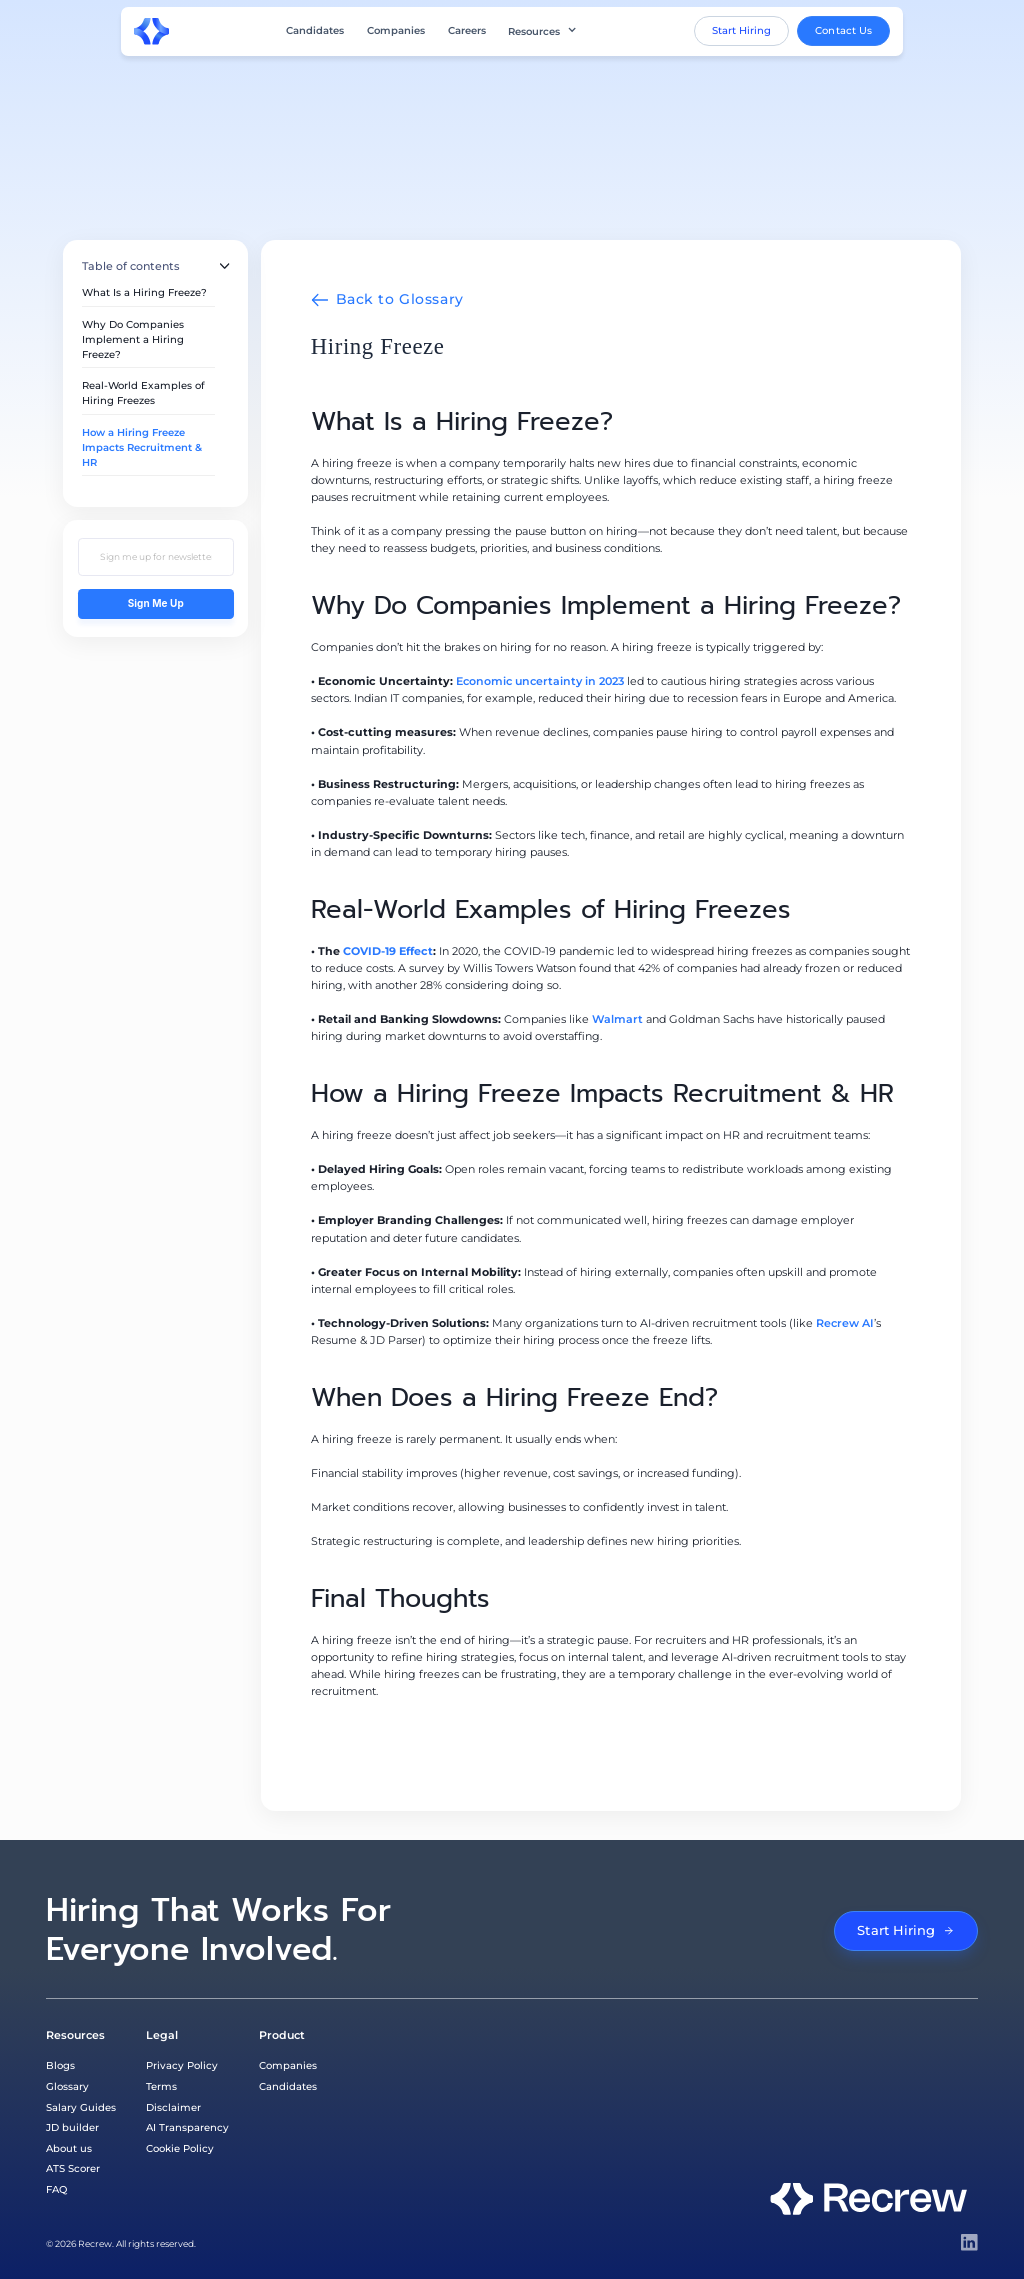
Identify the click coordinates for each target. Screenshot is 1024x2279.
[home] (152, 31)
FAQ (56, 2189)
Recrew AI (845, 1323)
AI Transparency (187, 2127)
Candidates (315, 31)
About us (69, 2148)
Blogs (60, 2065)
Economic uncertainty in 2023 (540, 681)
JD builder (72, 2127)
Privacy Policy (182, 2065)
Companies (396, 31)
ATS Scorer (73, 2168)
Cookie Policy (180, 2148)
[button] (542, 31)
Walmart (617, 1019)
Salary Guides (81, 2107)
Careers (467, 31)
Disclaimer (173, 2107)
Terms (161, 2086)
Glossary (67, 2086)
